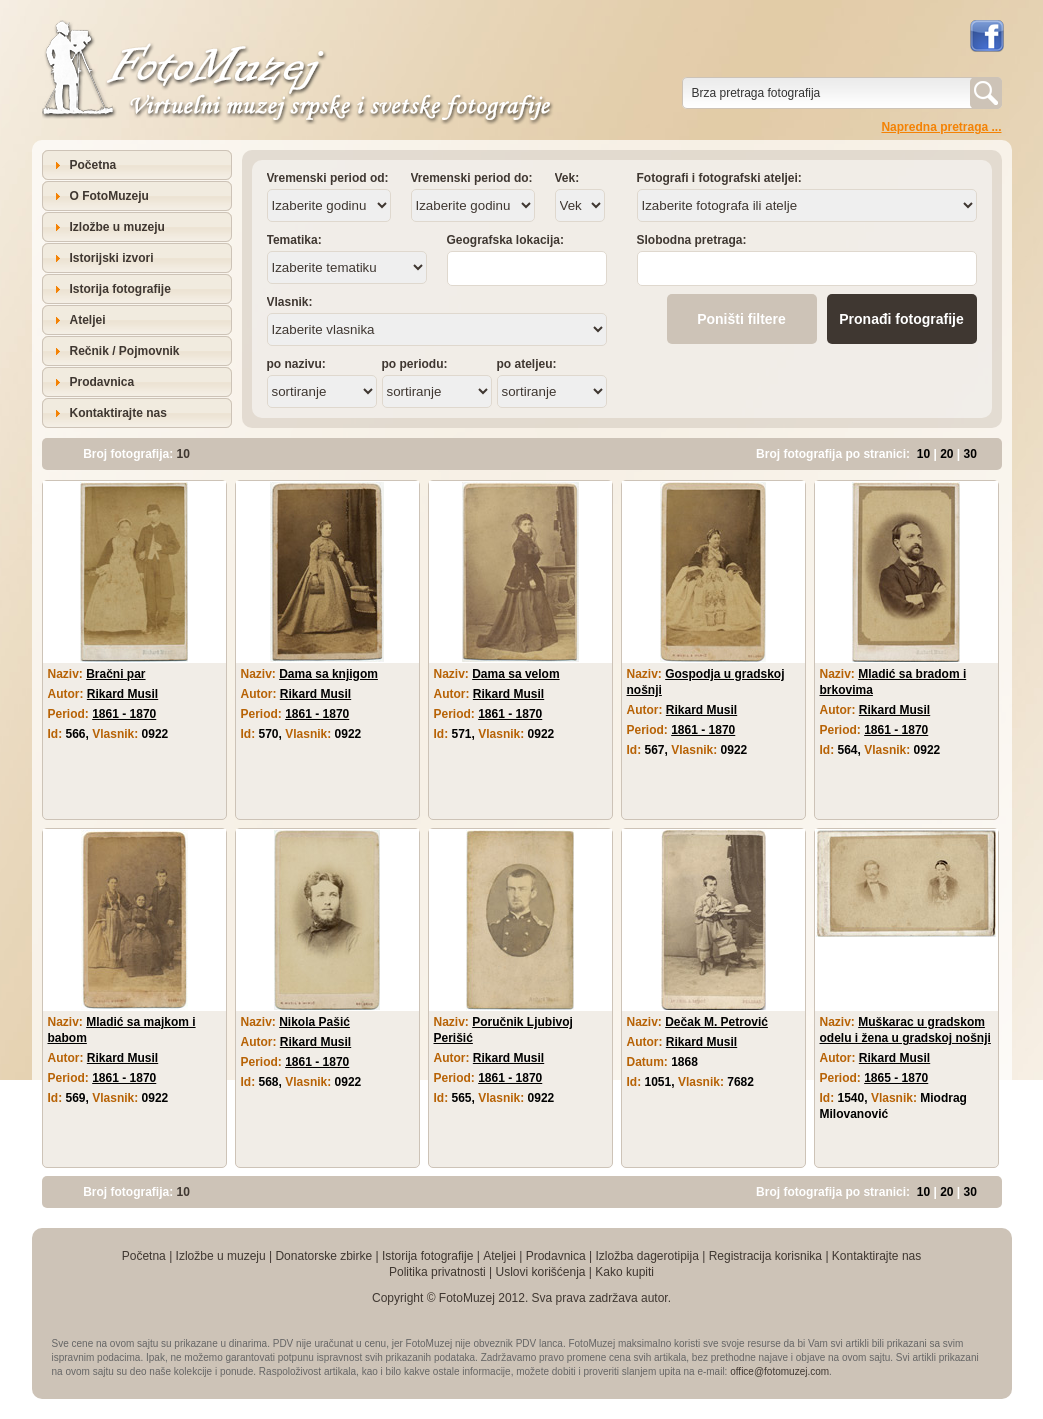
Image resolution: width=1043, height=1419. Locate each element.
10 (923, 454)
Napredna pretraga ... (941, 127)
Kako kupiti (624, 1272)
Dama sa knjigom (328, 674)
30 (970, 454)
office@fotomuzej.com (779, 1371)
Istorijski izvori (112, 258)
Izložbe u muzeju (117, 227)
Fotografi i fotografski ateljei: (719, 178)
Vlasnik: (290, 302)
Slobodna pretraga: (692, 240)
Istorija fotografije (120, 289)
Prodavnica (102, 382)
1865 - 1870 (896, 1078)
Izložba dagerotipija (646, 1256)
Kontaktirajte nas (118, 413)
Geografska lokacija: (505, 240)
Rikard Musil (122, 694)
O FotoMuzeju (109, 196)
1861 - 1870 (124, 714)
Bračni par (115, 674)
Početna (93, 165)
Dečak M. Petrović (716, 1022)
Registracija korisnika (765, 1256)
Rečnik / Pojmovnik (125, 351)
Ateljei (88, 320)
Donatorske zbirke (323, 1256)
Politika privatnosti (437, 1272)
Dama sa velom (515, 674)
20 (946, 454)
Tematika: (294, 240)
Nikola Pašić (314, 1022)
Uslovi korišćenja (540, 1272)
